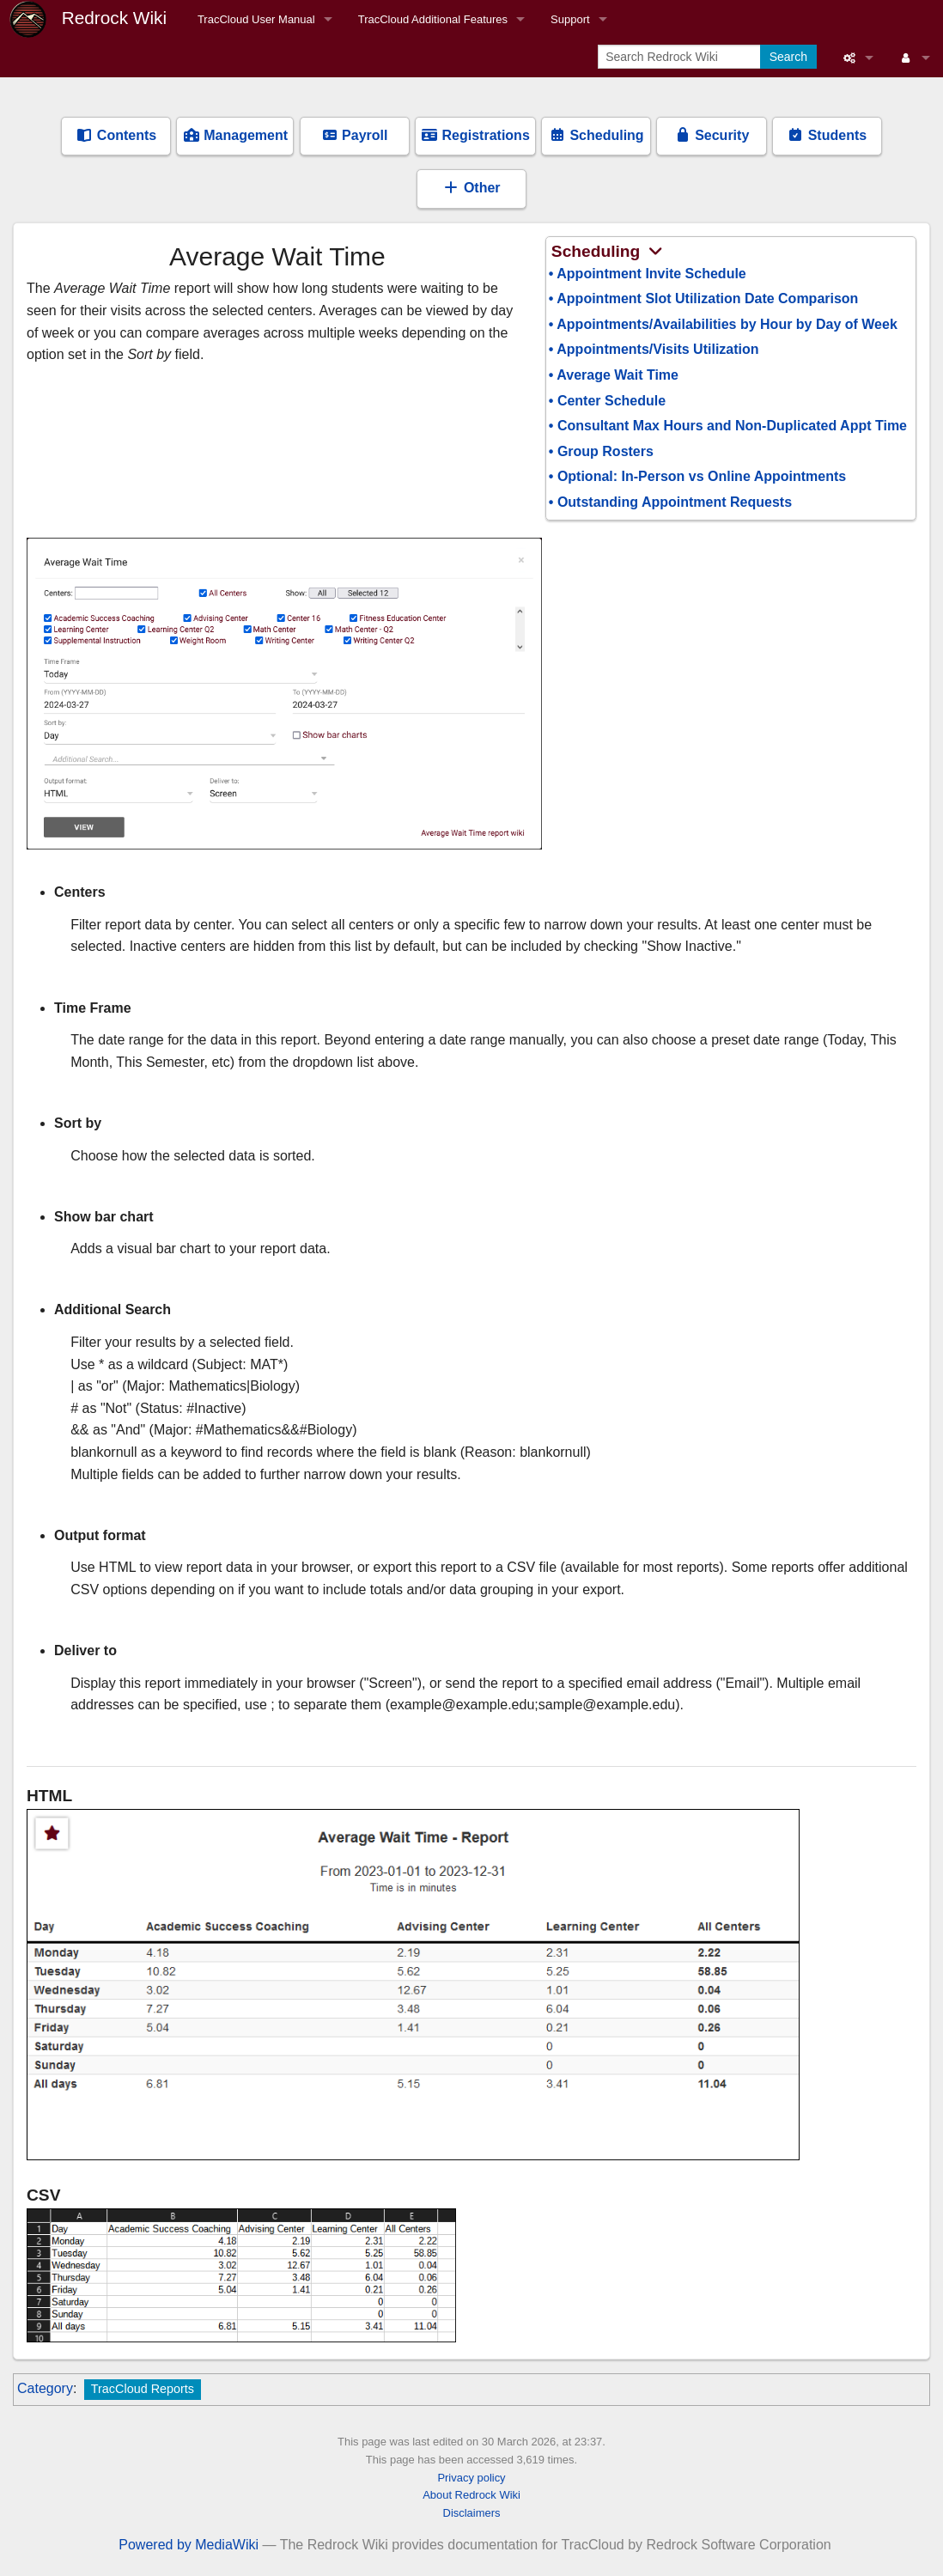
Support (570, 19)
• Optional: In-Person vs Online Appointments (697, 476)
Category (45, 2388)
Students (827, 135)
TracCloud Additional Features (433, 19)
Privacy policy (471, 2477)
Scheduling (596, 135)
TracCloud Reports (142, 2389)
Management (235, 135)
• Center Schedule (607, 400)
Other (471, 187)
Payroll (354, 135)
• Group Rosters (601, 451)
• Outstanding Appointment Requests (670, 502)
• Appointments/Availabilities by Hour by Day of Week (723, 324)
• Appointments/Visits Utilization (654, 349)
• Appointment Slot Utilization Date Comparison (704, 298)
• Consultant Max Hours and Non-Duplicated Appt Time (728, 425)
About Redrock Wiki (471, 2494)
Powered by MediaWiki (189, 2544)
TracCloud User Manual (256, 19)
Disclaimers (472, 2512)
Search (788, 57)
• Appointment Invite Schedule (647, 273)
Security (712, 135)
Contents (116, 135)
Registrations (475, 135)
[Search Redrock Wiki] (681, 57)
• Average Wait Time (613, 375)
